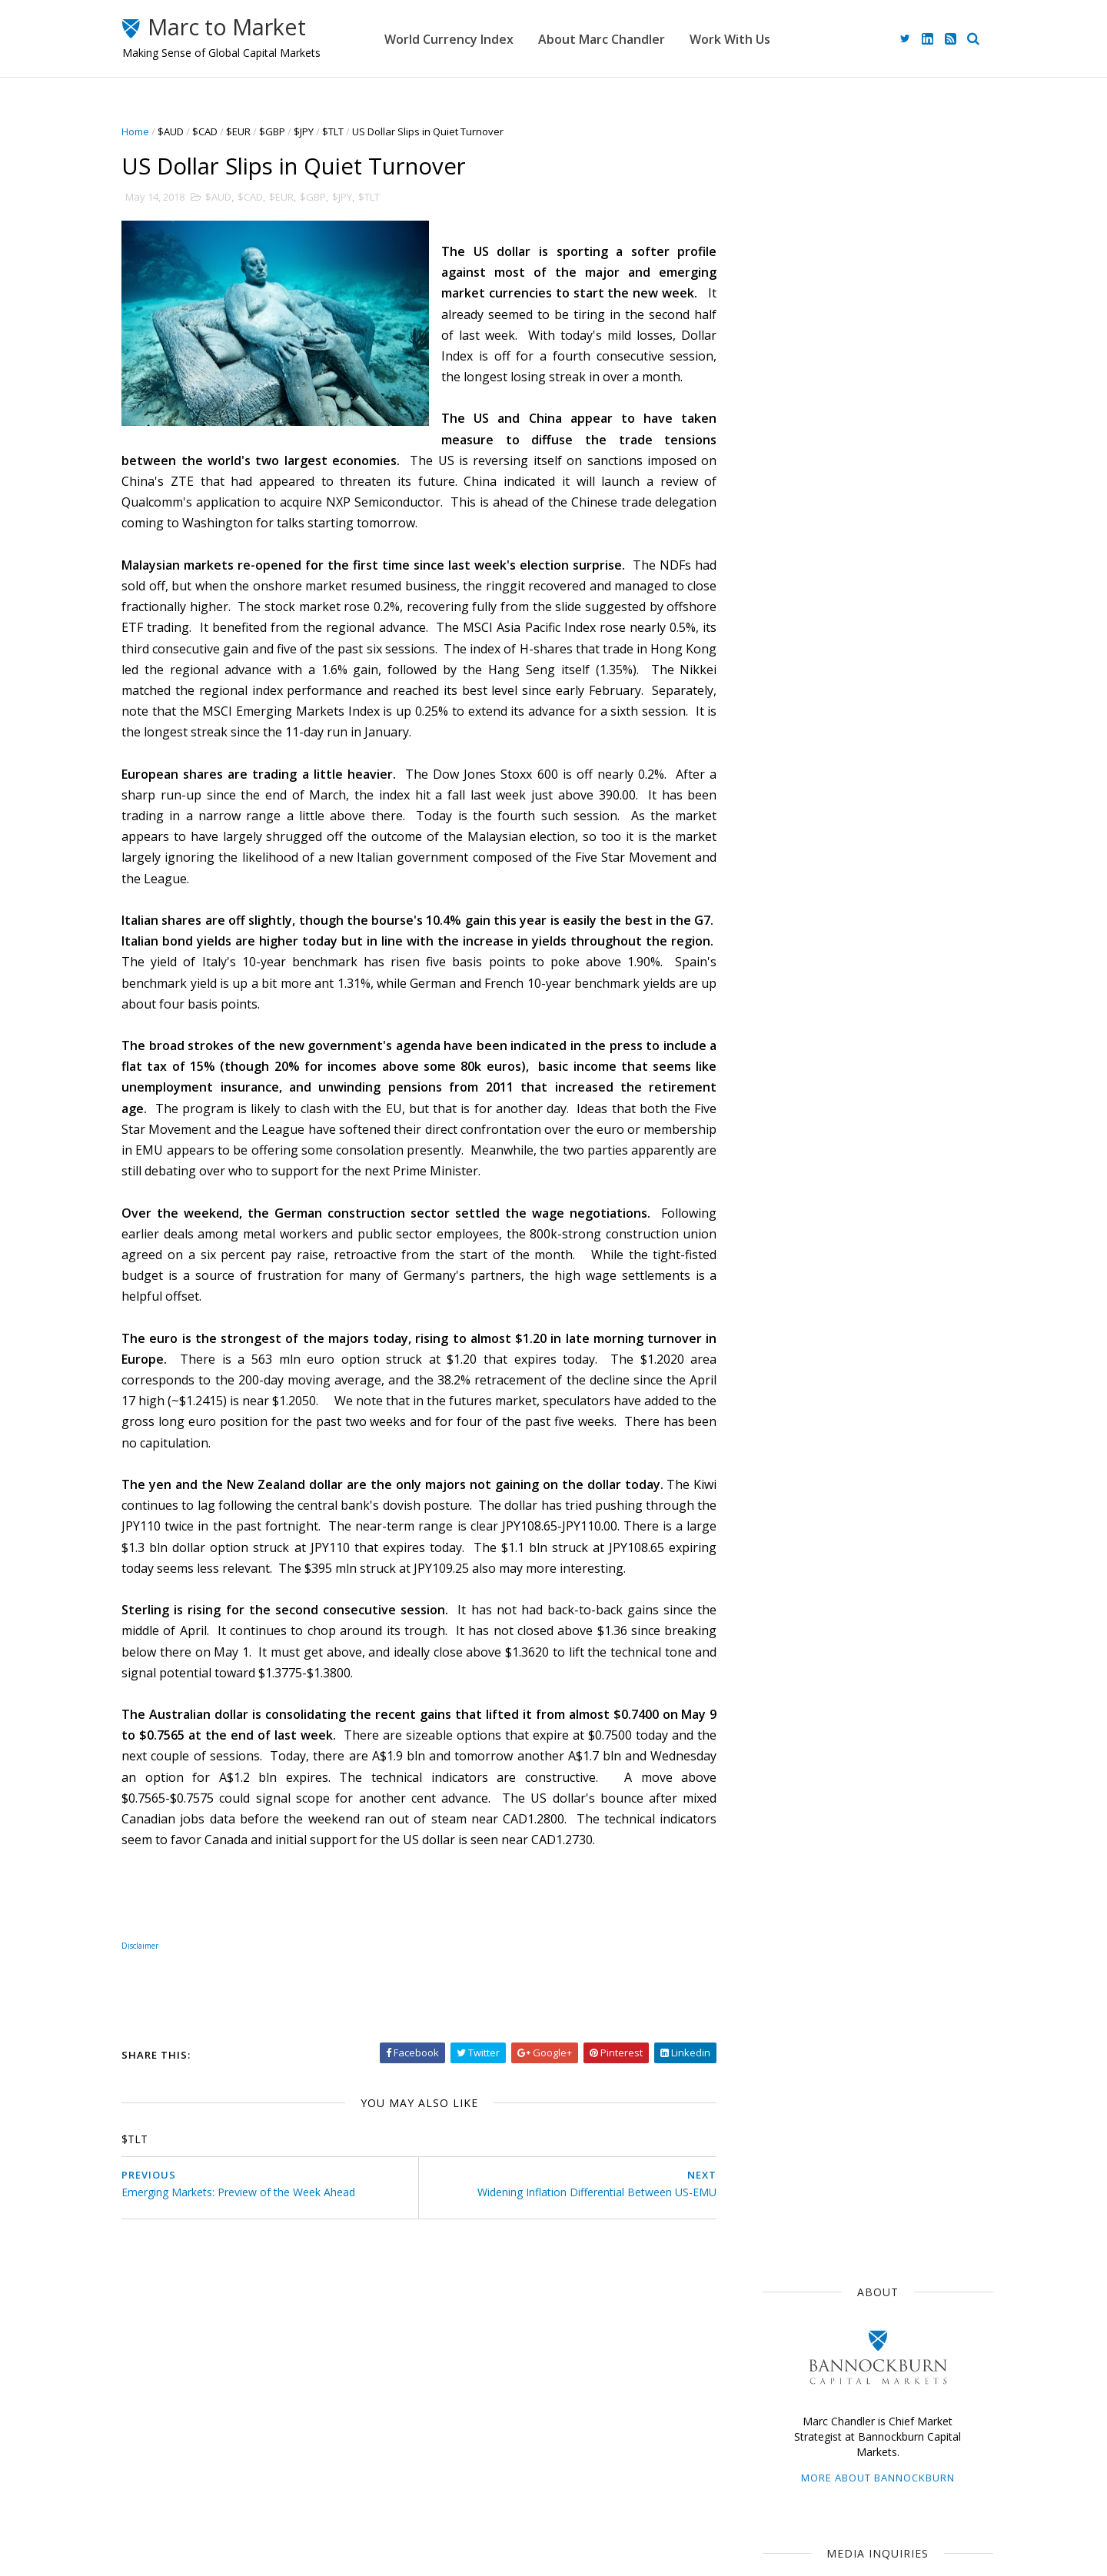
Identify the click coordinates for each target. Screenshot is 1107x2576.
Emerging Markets (803, 1114)
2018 (780, 1475)
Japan (827, 1001)
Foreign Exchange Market (820, 1170)
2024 (780, 1365)
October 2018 (800, 1528)
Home (148, 131)
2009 (780, 1862)
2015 (780, 1752)
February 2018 (802, 1674)
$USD (774, 1001)
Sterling (889, 1114)
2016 (780, 1734)
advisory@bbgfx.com (885, 555)
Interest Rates (894, 1198)
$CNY (915, 1226)
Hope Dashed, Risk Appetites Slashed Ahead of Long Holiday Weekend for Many (895, 878)
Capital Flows (791, 1226)
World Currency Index (481, 38)
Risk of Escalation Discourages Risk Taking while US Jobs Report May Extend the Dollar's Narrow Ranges (899, 809)
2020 (780, 1438)
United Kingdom (798, 1198)
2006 (780, 1917)
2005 (780, 1935)
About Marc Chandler (633, 38)
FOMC (862, 1226)
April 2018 (790, 1637)
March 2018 (795, 1655)
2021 (780, 1420)
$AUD (184, 131)
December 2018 (805, 1491)
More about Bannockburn (865, 314)
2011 (780, 1825)
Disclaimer (438, 2497)
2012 (780, 1807)
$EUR (251, 131)
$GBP (285, 131)
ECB (844, 1058)
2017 (780, 1716)
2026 (780, 1328)
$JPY (317, 131)
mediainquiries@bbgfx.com (865, 434)
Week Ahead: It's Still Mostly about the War (894, 670)
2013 (780, 1789)
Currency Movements (811, 1029)
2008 (780, 1880)
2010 (780, 1843)
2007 (780, 1899)
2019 (780, 1457)
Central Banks (846, 1141)
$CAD (218, 131)
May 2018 (789, 1619)
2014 (780, 1770)
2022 (780, 1402)
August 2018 (797, 1564)
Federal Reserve (799, 1085)
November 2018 (806, 1509)
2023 (780, 1384)
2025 (780, 1347)
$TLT (346, 131)
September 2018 (808, 1545)
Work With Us (762, 38)
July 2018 (788, 1582)
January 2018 (799, 1692)
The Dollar (785, 1058)
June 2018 (790, 1601)
